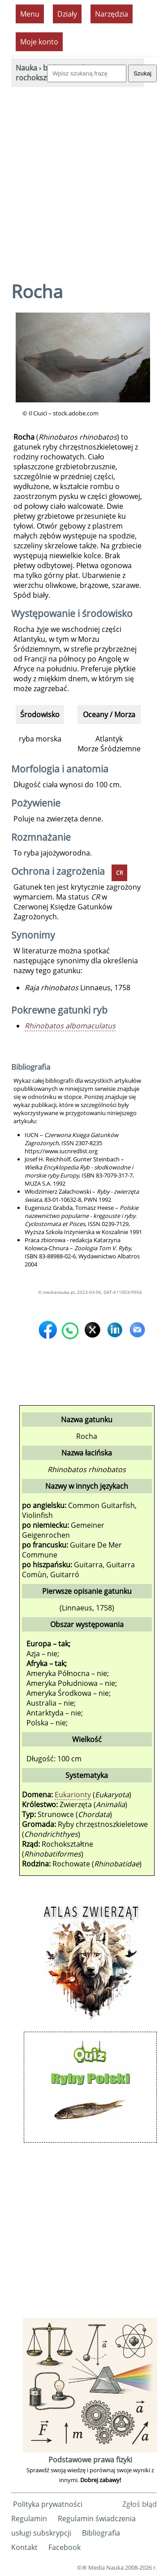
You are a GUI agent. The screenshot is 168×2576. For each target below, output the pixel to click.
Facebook (64, 2547)
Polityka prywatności (47, 2504)
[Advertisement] (84, 176)
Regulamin (29, 2518)
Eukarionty (73, 1795)
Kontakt (24, 2547)
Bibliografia (101, 2533)
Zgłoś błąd (139, 2504)
